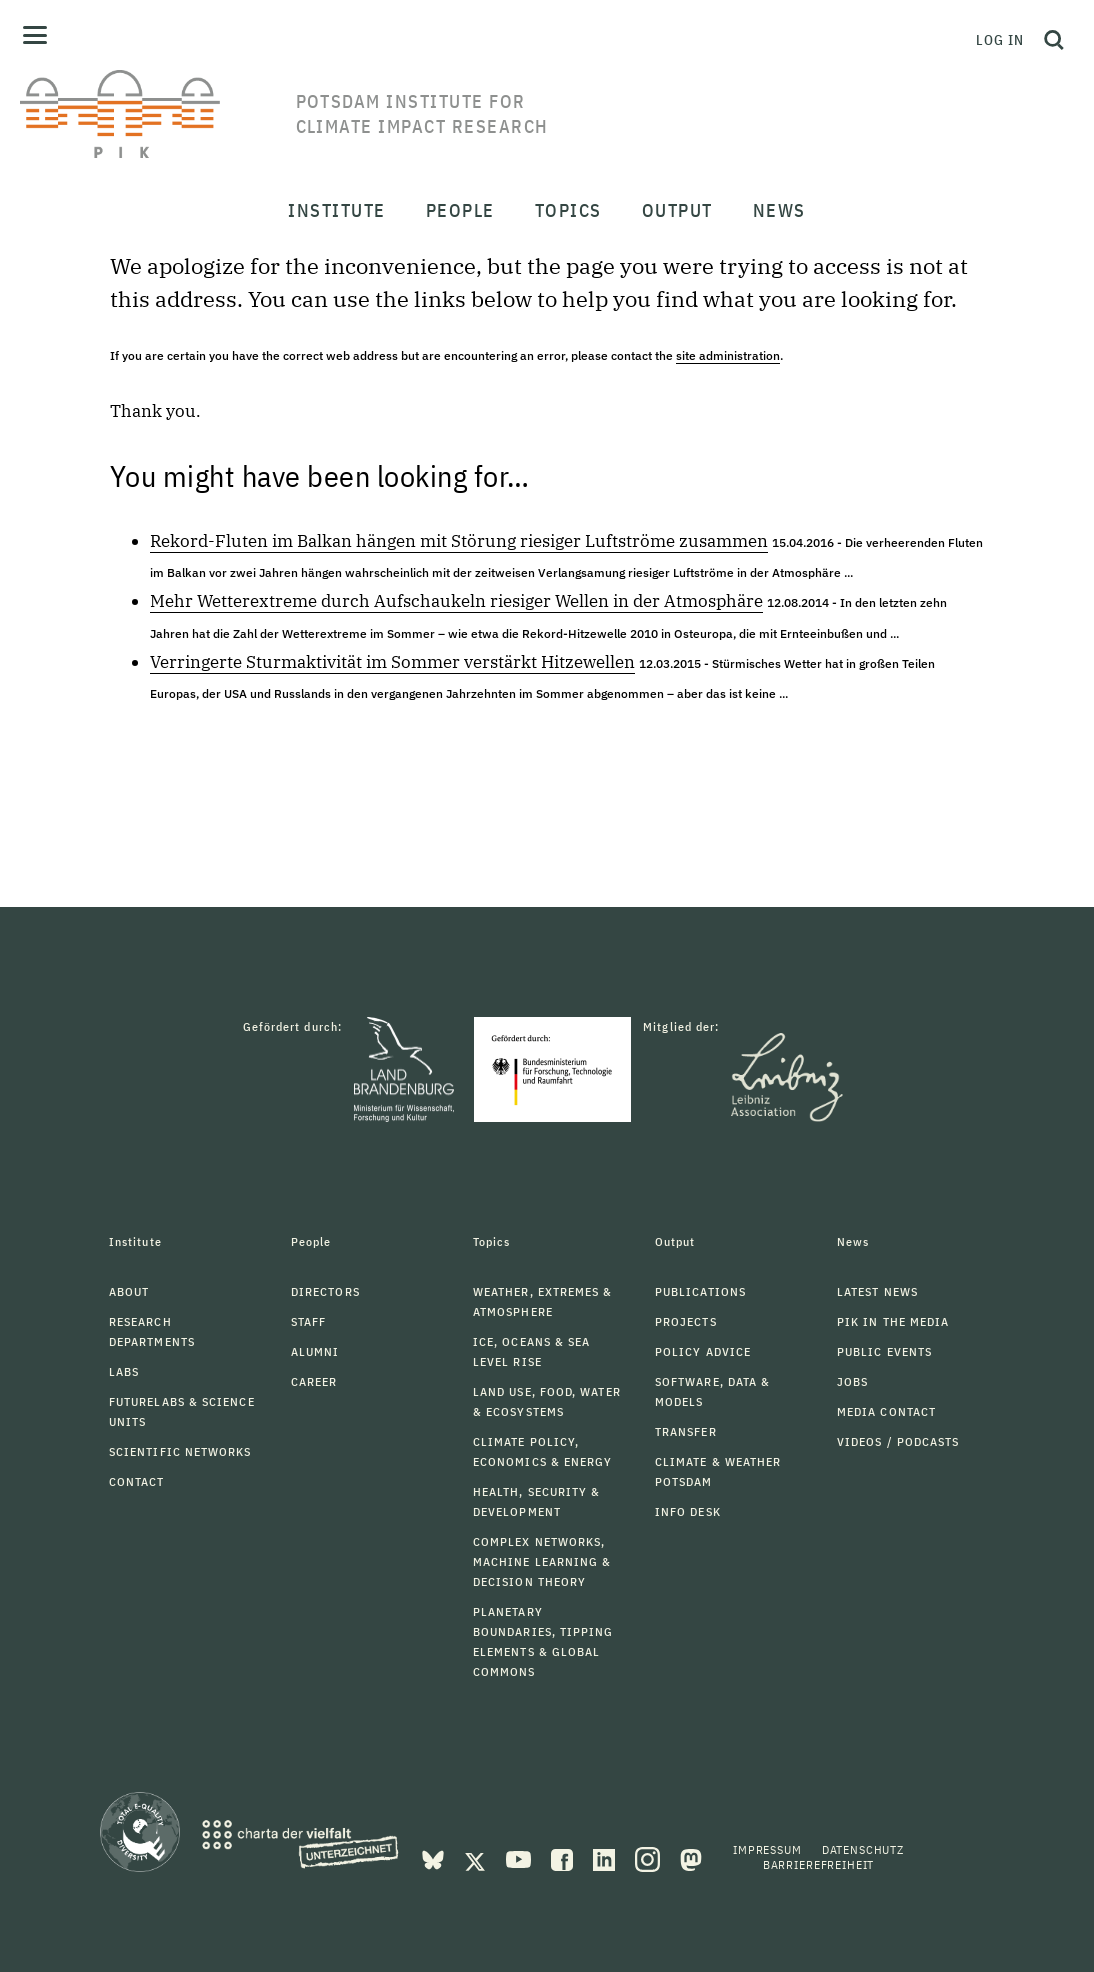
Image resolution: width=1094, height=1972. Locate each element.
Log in (1000, 40)
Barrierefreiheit (818, 1864)
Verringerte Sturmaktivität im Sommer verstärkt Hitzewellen (392, 662)
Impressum (767, 1849)
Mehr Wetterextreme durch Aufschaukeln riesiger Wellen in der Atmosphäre (456, 601)
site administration (728, 355)
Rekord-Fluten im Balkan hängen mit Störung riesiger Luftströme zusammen (459, 541)
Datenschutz (863, 1849)
